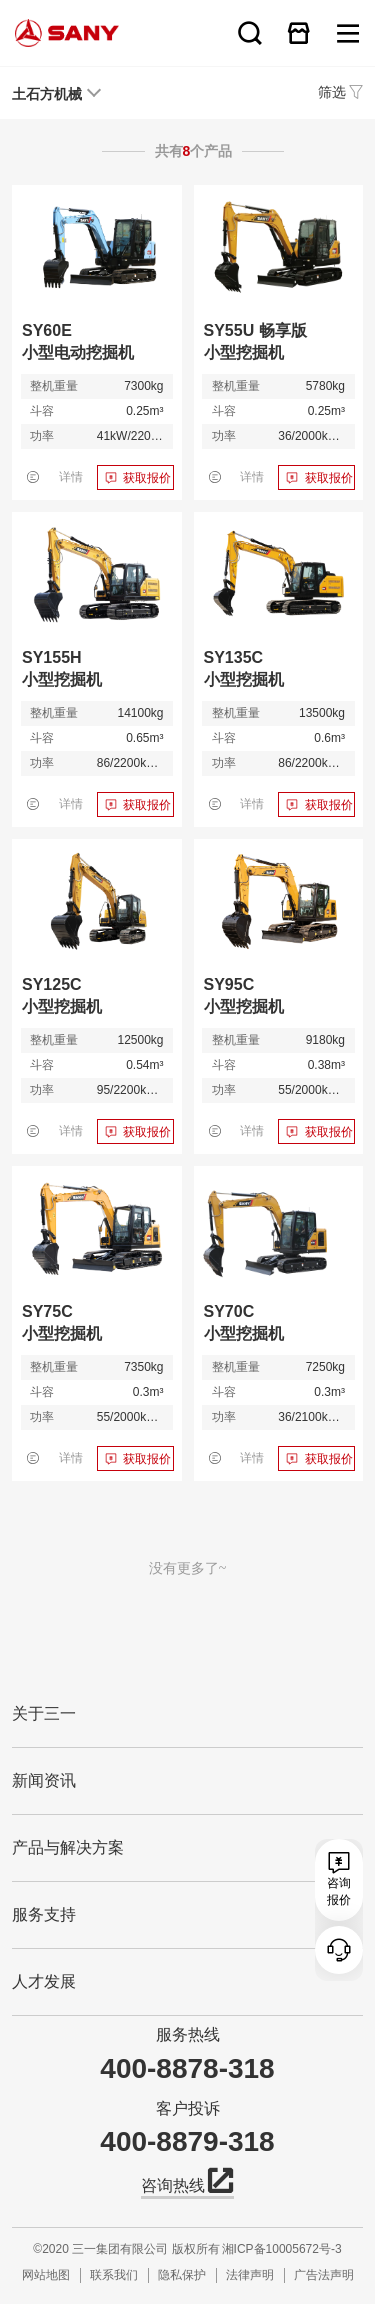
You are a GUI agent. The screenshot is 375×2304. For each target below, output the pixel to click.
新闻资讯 (44, 1780)
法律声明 (250, 2275)
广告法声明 (324, 2275)
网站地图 (46, 2275)
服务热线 (188, 2034)
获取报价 (147, 478)
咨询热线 (187, 2184)
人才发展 (44, 1981)
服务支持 (44, 1914)
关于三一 (44, 1713)
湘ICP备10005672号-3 (282, 2249)
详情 (71, 477)
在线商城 (299, 33)
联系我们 (114, 2275)
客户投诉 (188, 2108)
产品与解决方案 (68, 1847)
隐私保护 (182, 2275)
